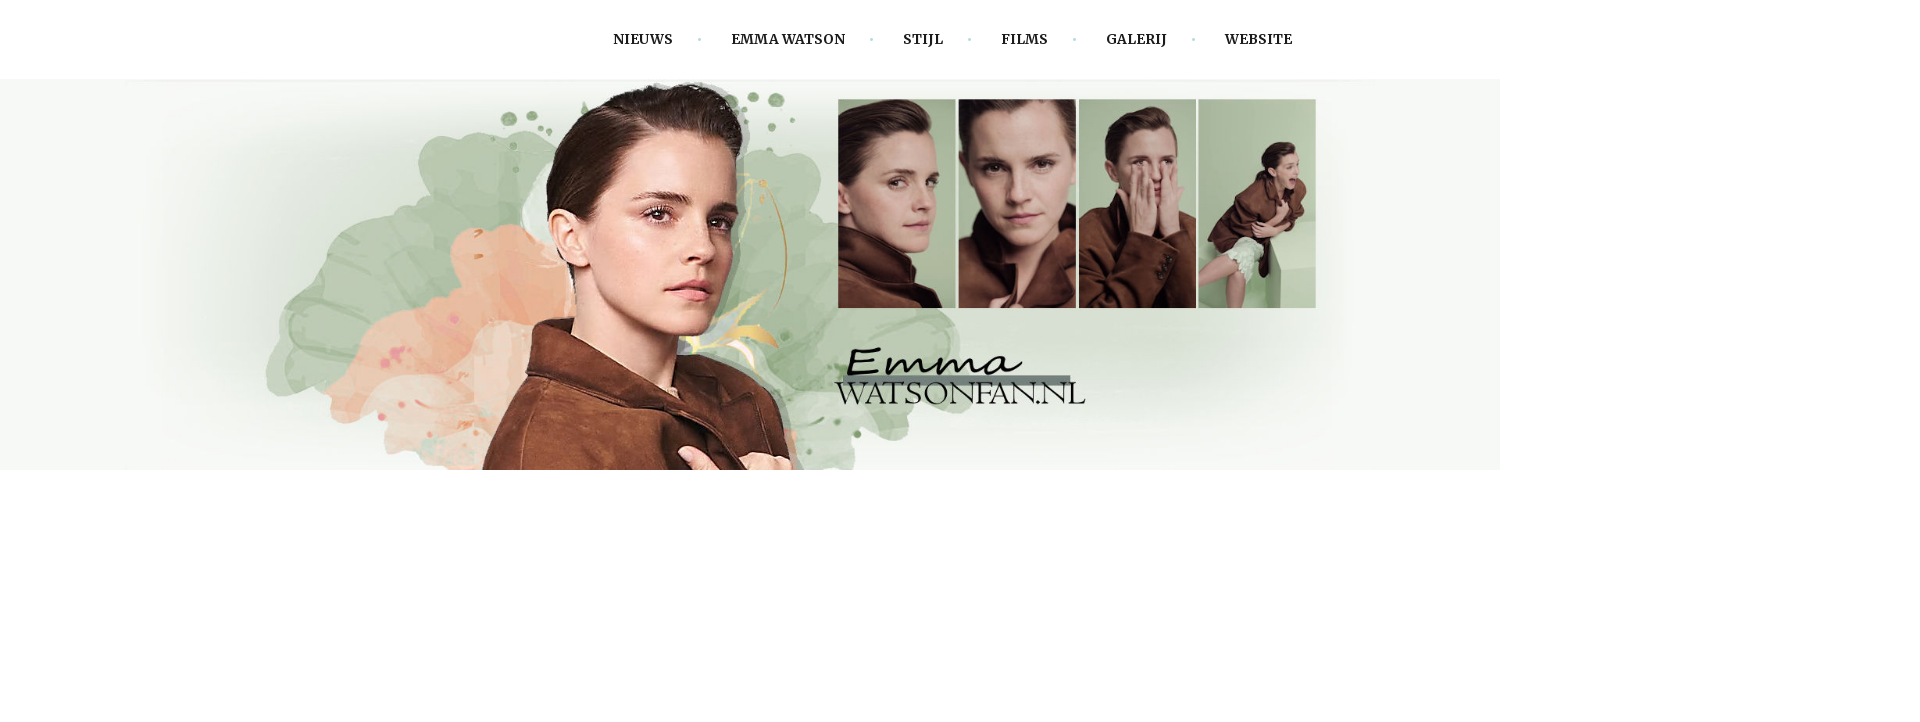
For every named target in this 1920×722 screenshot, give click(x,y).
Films (1024, 39)
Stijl (923, 39)
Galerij (1136, 39)
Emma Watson (788, 39)
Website (1258, 39)
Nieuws (643, 39)
